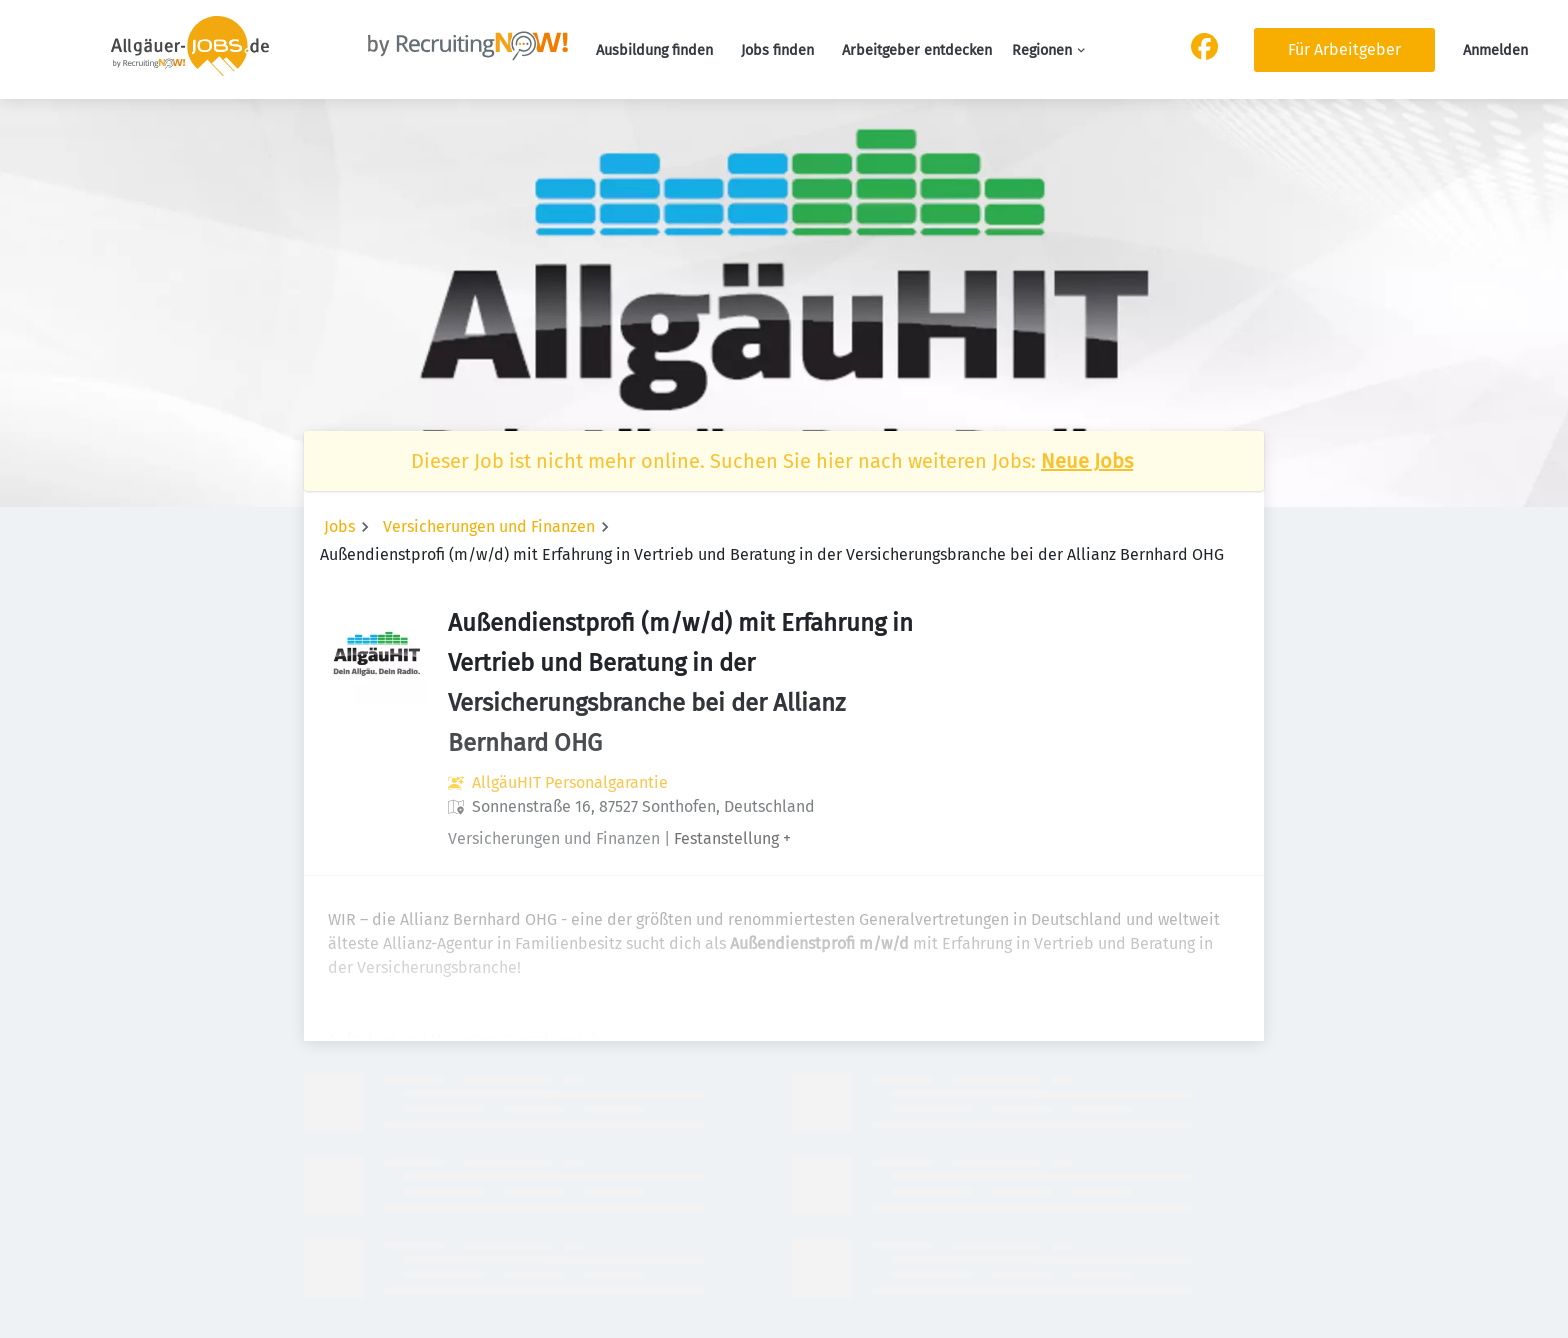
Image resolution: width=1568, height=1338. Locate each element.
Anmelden (1495, 50)
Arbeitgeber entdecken (917, 50)
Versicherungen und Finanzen (489, 526)
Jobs (339, 526)
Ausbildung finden (654, 50)
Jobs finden (777, 50)
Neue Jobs (1087, 461)
